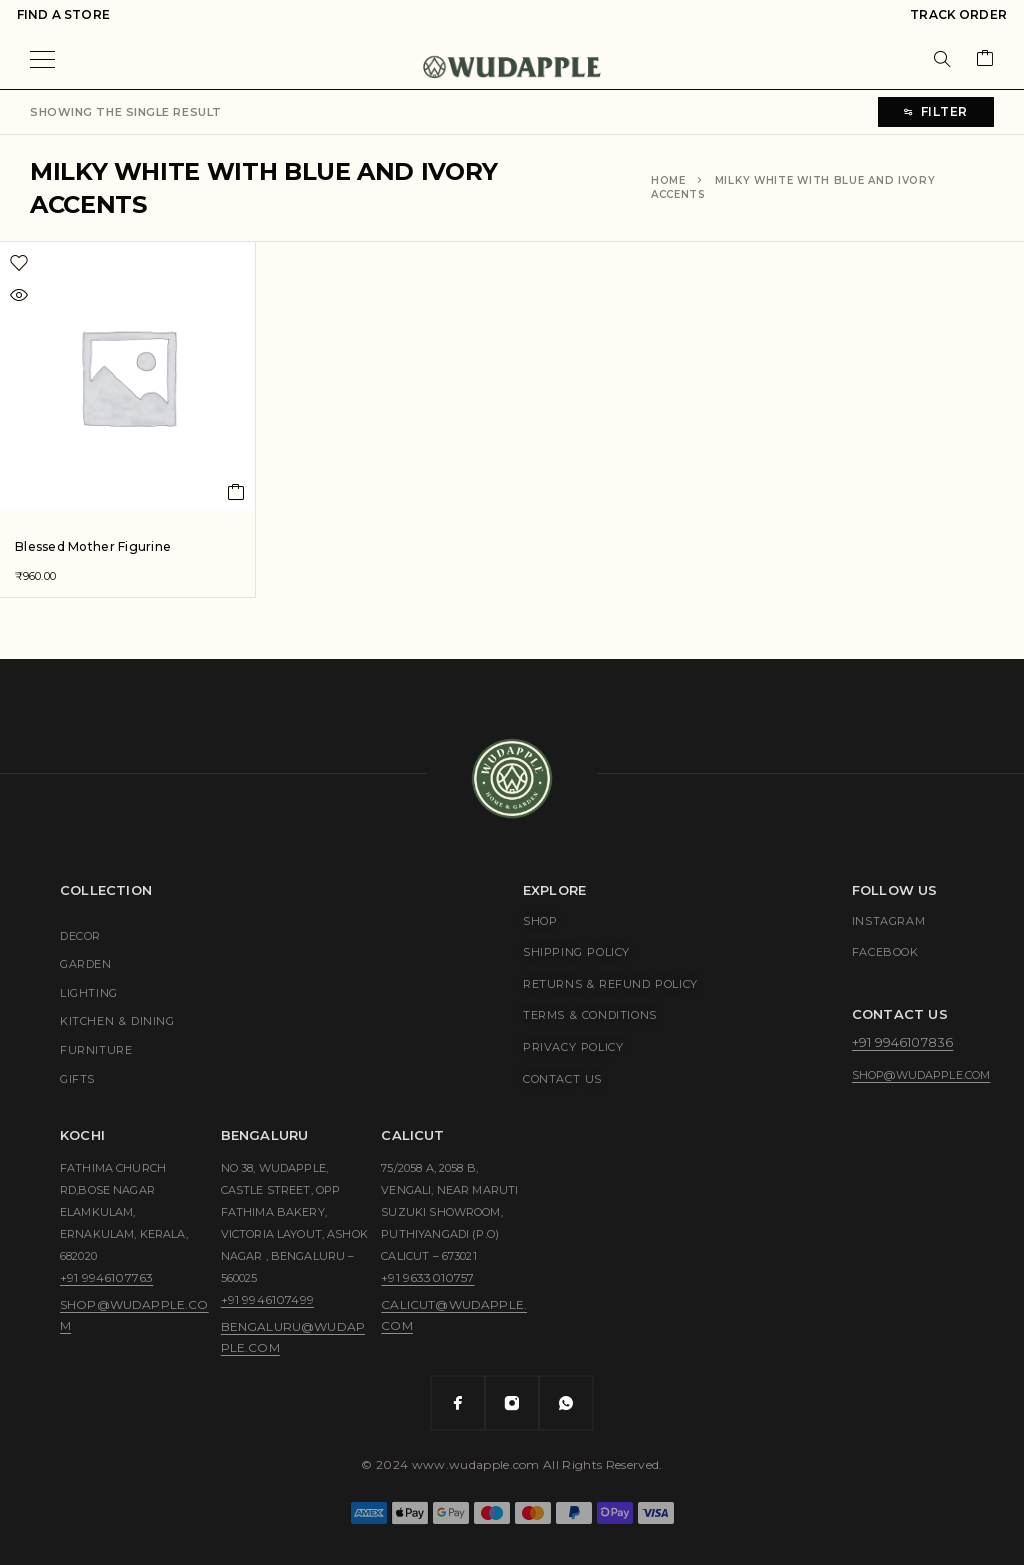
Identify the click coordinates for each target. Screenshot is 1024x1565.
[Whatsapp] (566, 1403)
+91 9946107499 (267, 1299)
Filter (936, 111)
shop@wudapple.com (921, 1075)
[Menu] (42, 59)
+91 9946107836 (902, 1042)
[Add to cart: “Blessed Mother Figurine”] (236, 492)
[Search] (942, 59)
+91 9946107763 (106, 1277)
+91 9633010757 (427, 1277)
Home (668, 180)
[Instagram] (512, 1403)
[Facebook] (458, 1403)
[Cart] (985, 59)
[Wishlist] (81, 263)
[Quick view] (65, 295)
